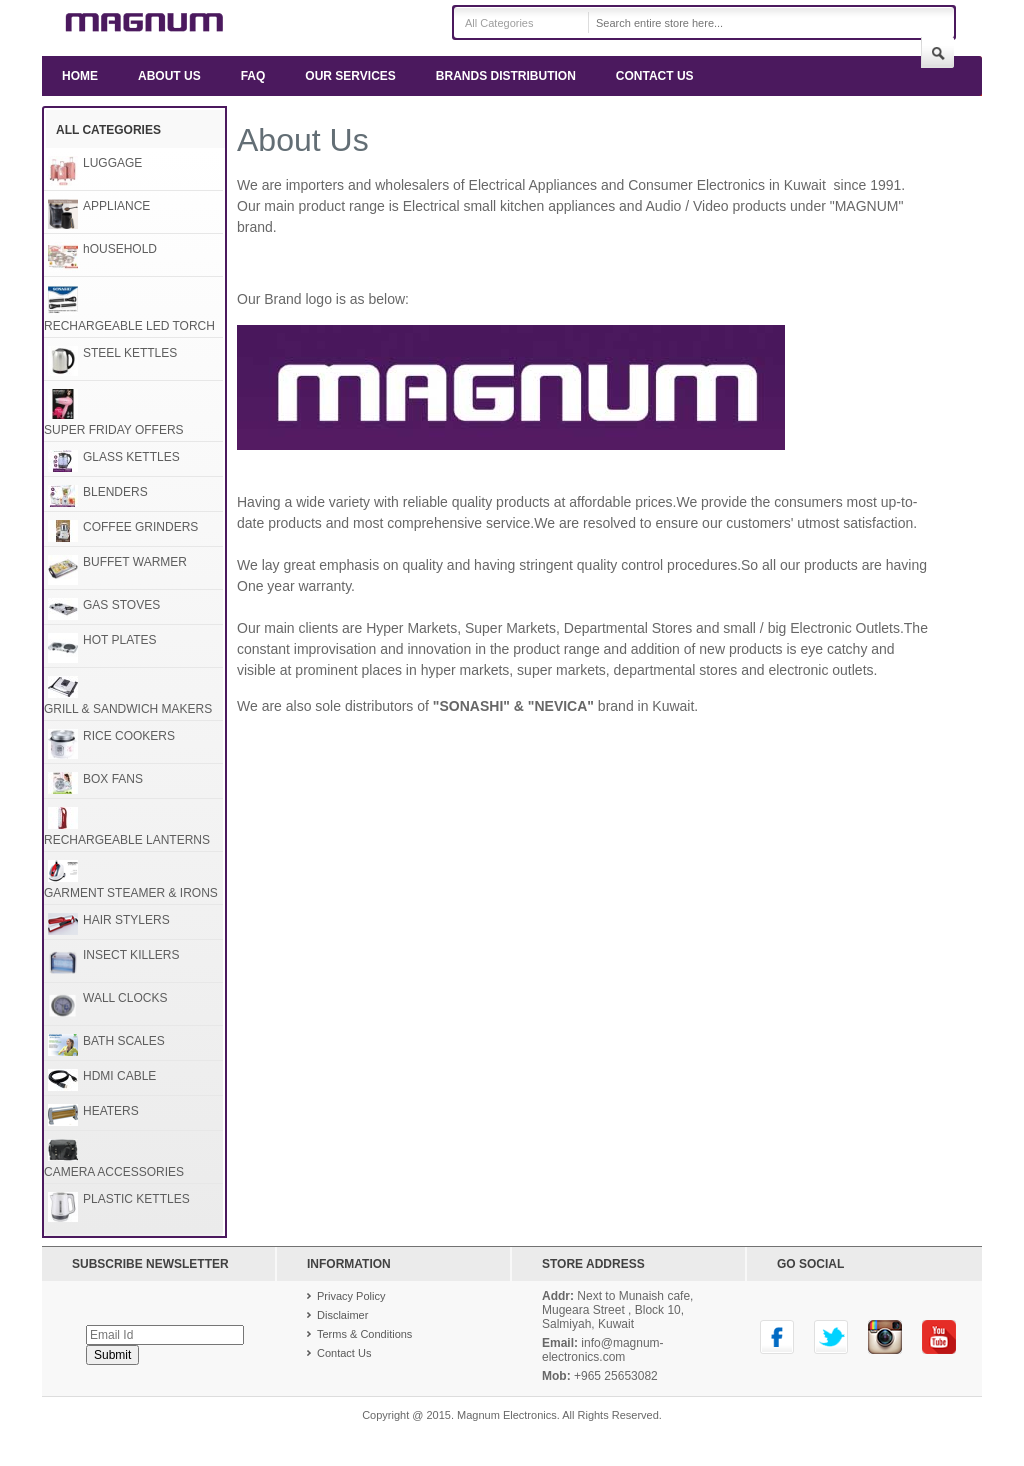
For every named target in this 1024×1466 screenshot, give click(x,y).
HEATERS (111, 1111)
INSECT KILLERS (131, 955)
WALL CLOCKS (125, 998)
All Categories (499, 23)
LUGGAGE (112, 163)
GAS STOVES (121, 605)
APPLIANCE (116, 206)
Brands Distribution (506, 76)
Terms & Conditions (364, 1334)
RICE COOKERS (129, 736)
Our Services (350, 76)
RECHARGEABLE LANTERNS (127, 840)
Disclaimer (342, 1315)
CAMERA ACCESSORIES (114, 1172)
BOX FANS (113, 779)
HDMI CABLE (119, 1076)
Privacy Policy (351, 1296)
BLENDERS (115, 492)
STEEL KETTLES (130, 353)
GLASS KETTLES (131, 457)
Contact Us (655, 76)
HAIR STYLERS (126, 920)
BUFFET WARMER (135, 562)
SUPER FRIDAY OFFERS (114, 430)
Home (80, 76)
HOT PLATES (120, 640)
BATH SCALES (124, 1041)
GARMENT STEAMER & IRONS (131, 893)
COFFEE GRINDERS (140, 527)
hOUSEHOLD (120, 249)
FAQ (253, 76)
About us (169, 76)
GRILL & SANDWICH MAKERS (128, 709)
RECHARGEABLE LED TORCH (129, 326)
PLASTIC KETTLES (136, 1199)
